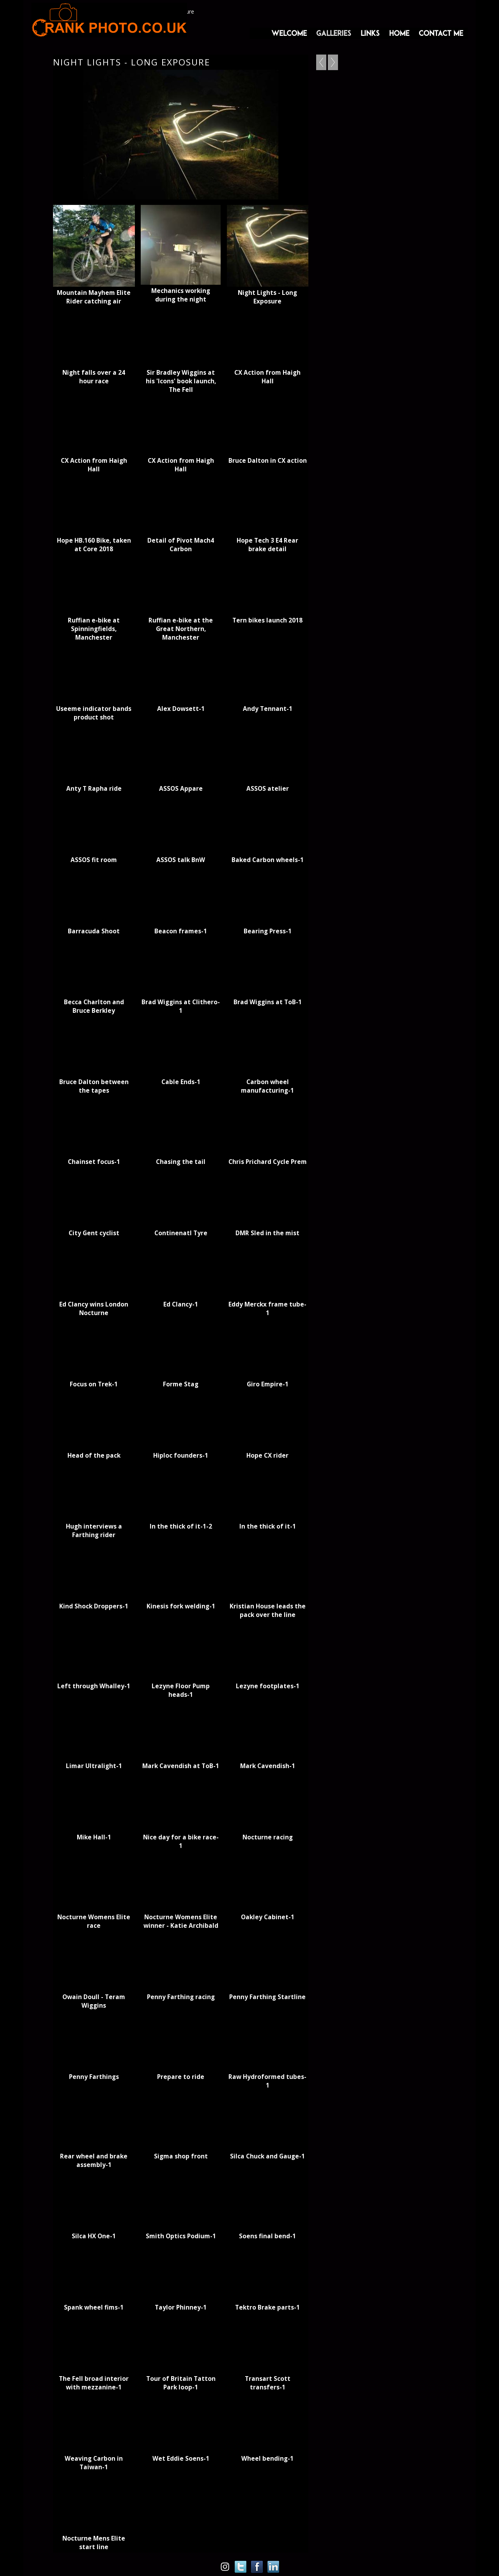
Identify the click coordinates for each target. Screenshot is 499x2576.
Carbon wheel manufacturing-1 (267, 1086)
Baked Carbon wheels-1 (268, 859)
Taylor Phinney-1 (181, 2307)
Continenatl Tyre (180, 1233)
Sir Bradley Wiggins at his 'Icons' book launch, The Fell (181, 381)
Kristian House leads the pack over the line (268, 1610)
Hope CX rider (267, 1455)
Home (399, 33)
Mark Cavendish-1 (267, 1765)
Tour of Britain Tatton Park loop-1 (181, 2382)
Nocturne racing (267, 1837)
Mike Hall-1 (94, 1837)
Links (370, 33)
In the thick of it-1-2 (181, 1526)
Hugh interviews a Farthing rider (94, 1530)
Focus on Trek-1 (94, 1384)
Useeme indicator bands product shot (93, 712)
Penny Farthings (94, 2076)
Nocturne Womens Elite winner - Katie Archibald (180, 1921)
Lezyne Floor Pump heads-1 (181, 1690)
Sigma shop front (181, 2156)
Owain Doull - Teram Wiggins (93, 2001)
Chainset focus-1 (94, 1161)
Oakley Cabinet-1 (267, 1917)
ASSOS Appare (181, 788)
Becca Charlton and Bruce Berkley (94, 1006)
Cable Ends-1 (180, 1081)
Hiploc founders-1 (180, 1455)
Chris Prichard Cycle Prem (267, 1161)
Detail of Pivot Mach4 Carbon (180, 544)
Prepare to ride (180, 2076)
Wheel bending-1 (267, 2458)
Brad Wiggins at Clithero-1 (181, 1006)
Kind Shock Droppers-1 (93, 1606)
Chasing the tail (180, 1161)
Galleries (333, 33)
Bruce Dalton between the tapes (94, 1086)
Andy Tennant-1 (267, 708)
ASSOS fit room (94, 859)
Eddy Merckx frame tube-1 (267, 1308)
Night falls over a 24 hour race (93, 376)
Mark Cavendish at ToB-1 (180, 1765)
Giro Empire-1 (267, 1384)
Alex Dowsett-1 (181, 708)
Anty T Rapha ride (94, 788)
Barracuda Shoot (94, 931)
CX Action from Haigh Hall (267, 376)
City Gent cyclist (94, 1233)
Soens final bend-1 (267, 2236)
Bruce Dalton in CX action (267, 460)
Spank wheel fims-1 (94, 2307)
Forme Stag (180, 1384)
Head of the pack (93, 1455)
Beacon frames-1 (180, 931)
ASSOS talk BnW (180, 859)
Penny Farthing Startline (267, 1996)
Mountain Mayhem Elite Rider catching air (94, 296)
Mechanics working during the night (180, 294)
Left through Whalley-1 (93, 1686)
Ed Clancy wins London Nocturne (93, 1308)
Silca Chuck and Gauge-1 (267, 2156)
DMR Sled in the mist (267, 1233)
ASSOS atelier (267, 788)
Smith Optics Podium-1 (181, 2236)
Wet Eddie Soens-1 (180, 2458)
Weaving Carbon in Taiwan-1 (94, 2462)
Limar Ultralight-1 (94, 1765)
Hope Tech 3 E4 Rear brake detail (267, 544)
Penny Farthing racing (181, 1996)
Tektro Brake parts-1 (267, 2307)
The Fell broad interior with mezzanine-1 (94, 2382)
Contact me (441, 33)
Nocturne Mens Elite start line (93, 2542)
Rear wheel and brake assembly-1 (93, 2160)
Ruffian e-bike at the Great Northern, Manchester (181, 629)
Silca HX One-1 (94, 2236)
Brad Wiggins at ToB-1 (268, 1002)
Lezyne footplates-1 (267, 1686)
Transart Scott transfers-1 (267, 2382)
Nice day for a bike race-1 (181, 1841)
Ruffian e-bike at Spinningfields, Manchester (94, 629)
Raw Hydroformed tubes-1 (267, 2080)
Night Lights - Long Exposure (267, 296)
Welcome (289, 33)
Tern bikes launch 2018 (267, 620)
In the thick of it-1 (267, 1526)
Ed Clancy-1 (180, 1304)
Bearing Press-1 (268, 931)
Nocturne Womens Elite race (93, 1921)
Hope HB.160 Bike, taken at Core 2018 (94, 544)
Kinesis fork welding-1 (181, 1606)
